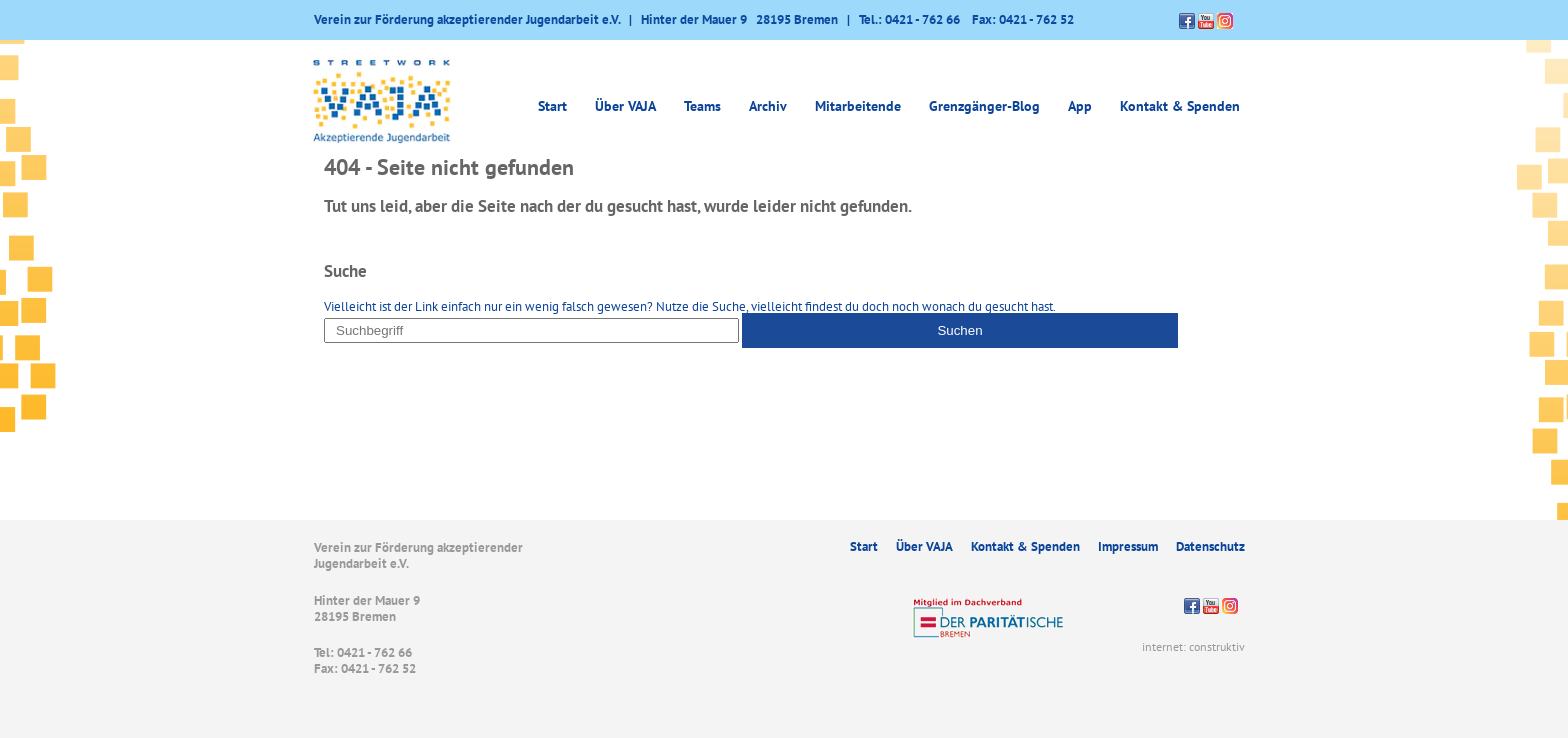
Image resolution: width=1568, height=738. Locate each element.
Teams (702, 106)
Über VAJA (625, 106)
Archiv (768, 106)
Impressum (1128, 546)
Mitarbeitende (858, 106)
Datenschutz (1210, 546)
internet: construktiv (1193, 646)
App (1080, 106)
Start (552, 106)
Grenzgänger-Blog (984, 106)
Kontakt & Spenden (1180, 106)
